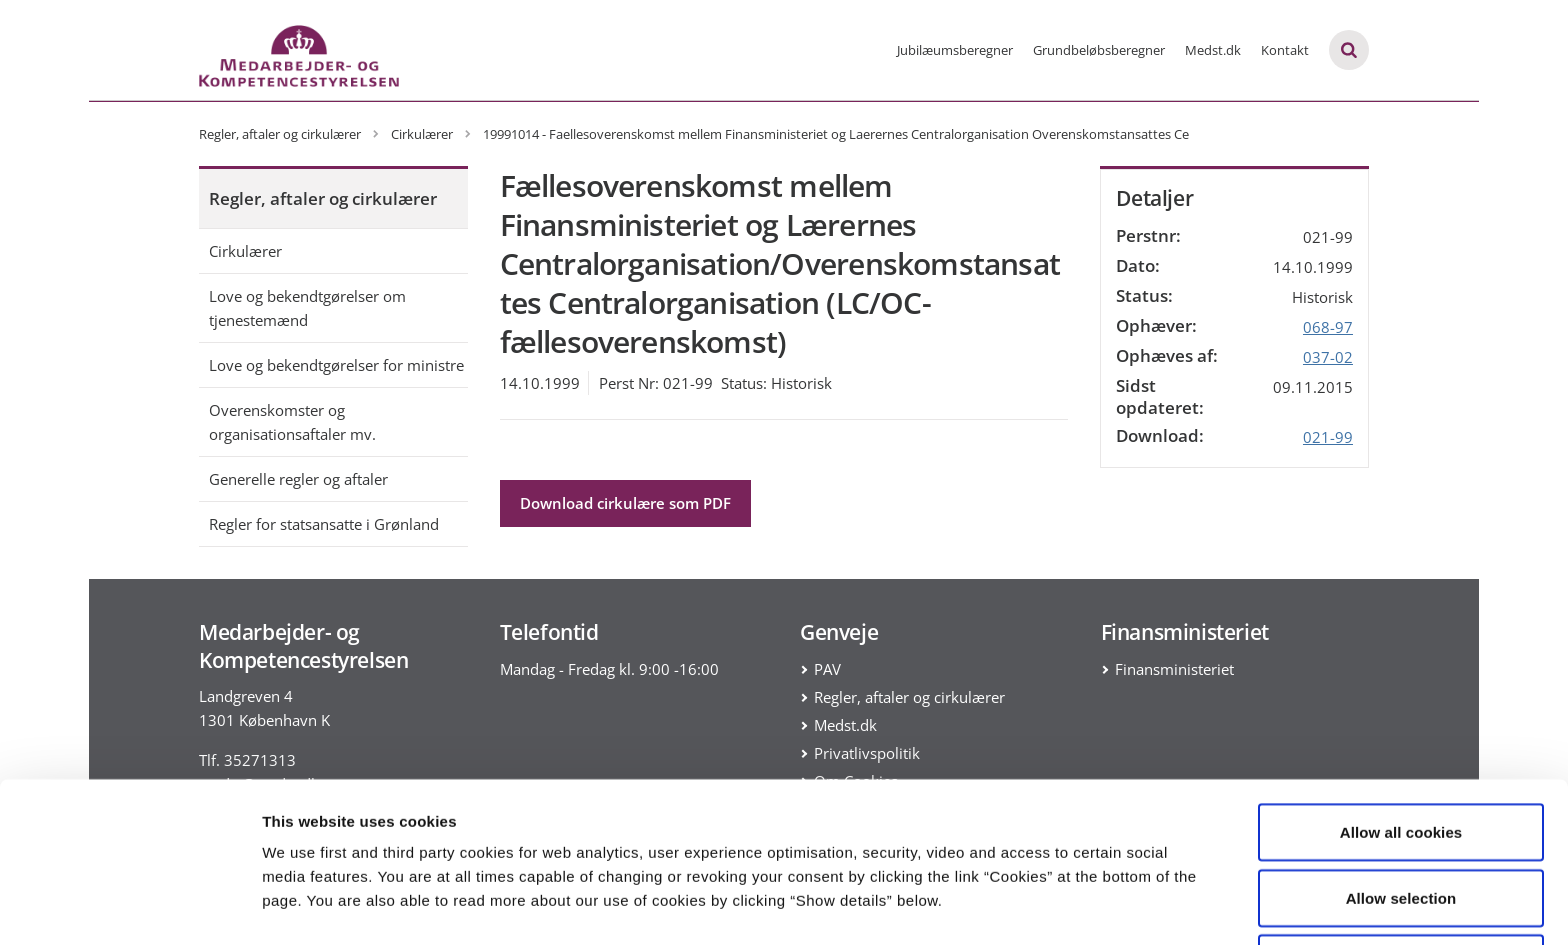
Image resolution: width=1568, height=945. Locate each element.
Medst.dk (1213, 50)
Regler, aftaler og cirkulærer (323, 198)
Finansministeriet (1174, 669)
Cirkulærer (245, 251)
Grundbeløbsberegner (1099, 50)
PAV (827, 669)
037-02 (1328, 357)
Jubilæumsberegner (955, 50)
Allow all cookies (1401, 760)
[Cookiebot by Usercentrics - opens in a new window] (129, 906)
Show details (1049, 893)
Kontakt (1285, 50)
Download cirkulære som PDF (625, 503)
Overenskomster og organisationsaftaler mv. (292, 422)
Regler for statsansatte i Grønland (324, 524)
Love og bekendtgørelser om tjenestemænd (307, 308)
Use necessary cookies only (1401, 891)
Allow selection (1401, 826)
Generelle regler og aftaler (298, 479)
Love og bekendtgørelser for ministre (336, 365)
